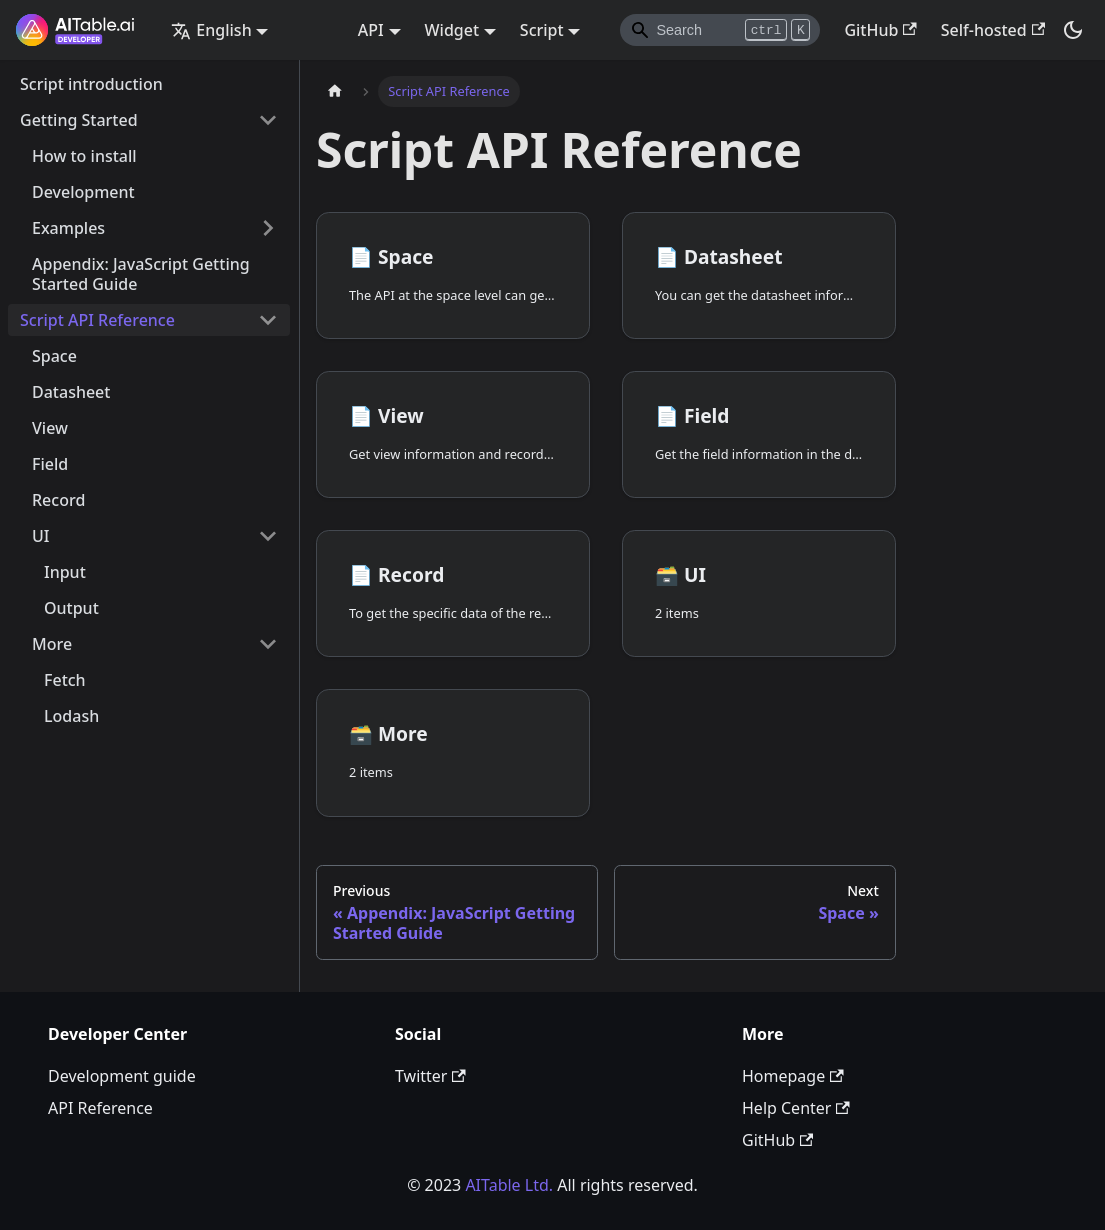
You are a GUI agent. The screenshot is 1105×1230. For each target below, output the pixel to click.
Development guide (122, 1076)
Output (71, 608)
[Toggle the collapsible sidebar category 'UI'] (268, 536)
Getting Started (79, 120)
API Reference (100, 1108)
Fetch (65, 680)
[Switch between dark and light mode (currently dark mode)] (1073, 30)
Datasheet (71, 392)
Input (65, 572)
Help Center (796, 1108)
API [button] (371, 30)
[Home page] (335, 91)
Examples (68, 228)
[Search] (720, 30)
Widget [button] (452, 30)
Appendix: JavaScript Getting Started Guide (141, 274)
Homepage (793, 1076)
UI (40, 536)
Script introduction (91, 84)
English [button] (211, 30)
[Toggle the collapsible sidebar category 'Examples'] (268, 228)
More (52, 644)
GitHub (880, 30)
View (50, 428)
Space (54, 356)
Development (83, 192)
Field (50, 464)
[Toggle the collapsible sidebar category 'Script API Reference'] (268, 320)
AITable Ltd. (509, 1185)
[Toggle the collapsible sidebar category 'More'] (268, 644)
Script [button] (542, 30)
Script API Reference (97, 320)
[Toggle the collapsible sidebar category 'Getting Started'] (268, 120)
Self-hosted (993, 30)
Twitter (430, 1076)
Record (58, 500)
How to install (84, 156)
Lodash (71, 716)
